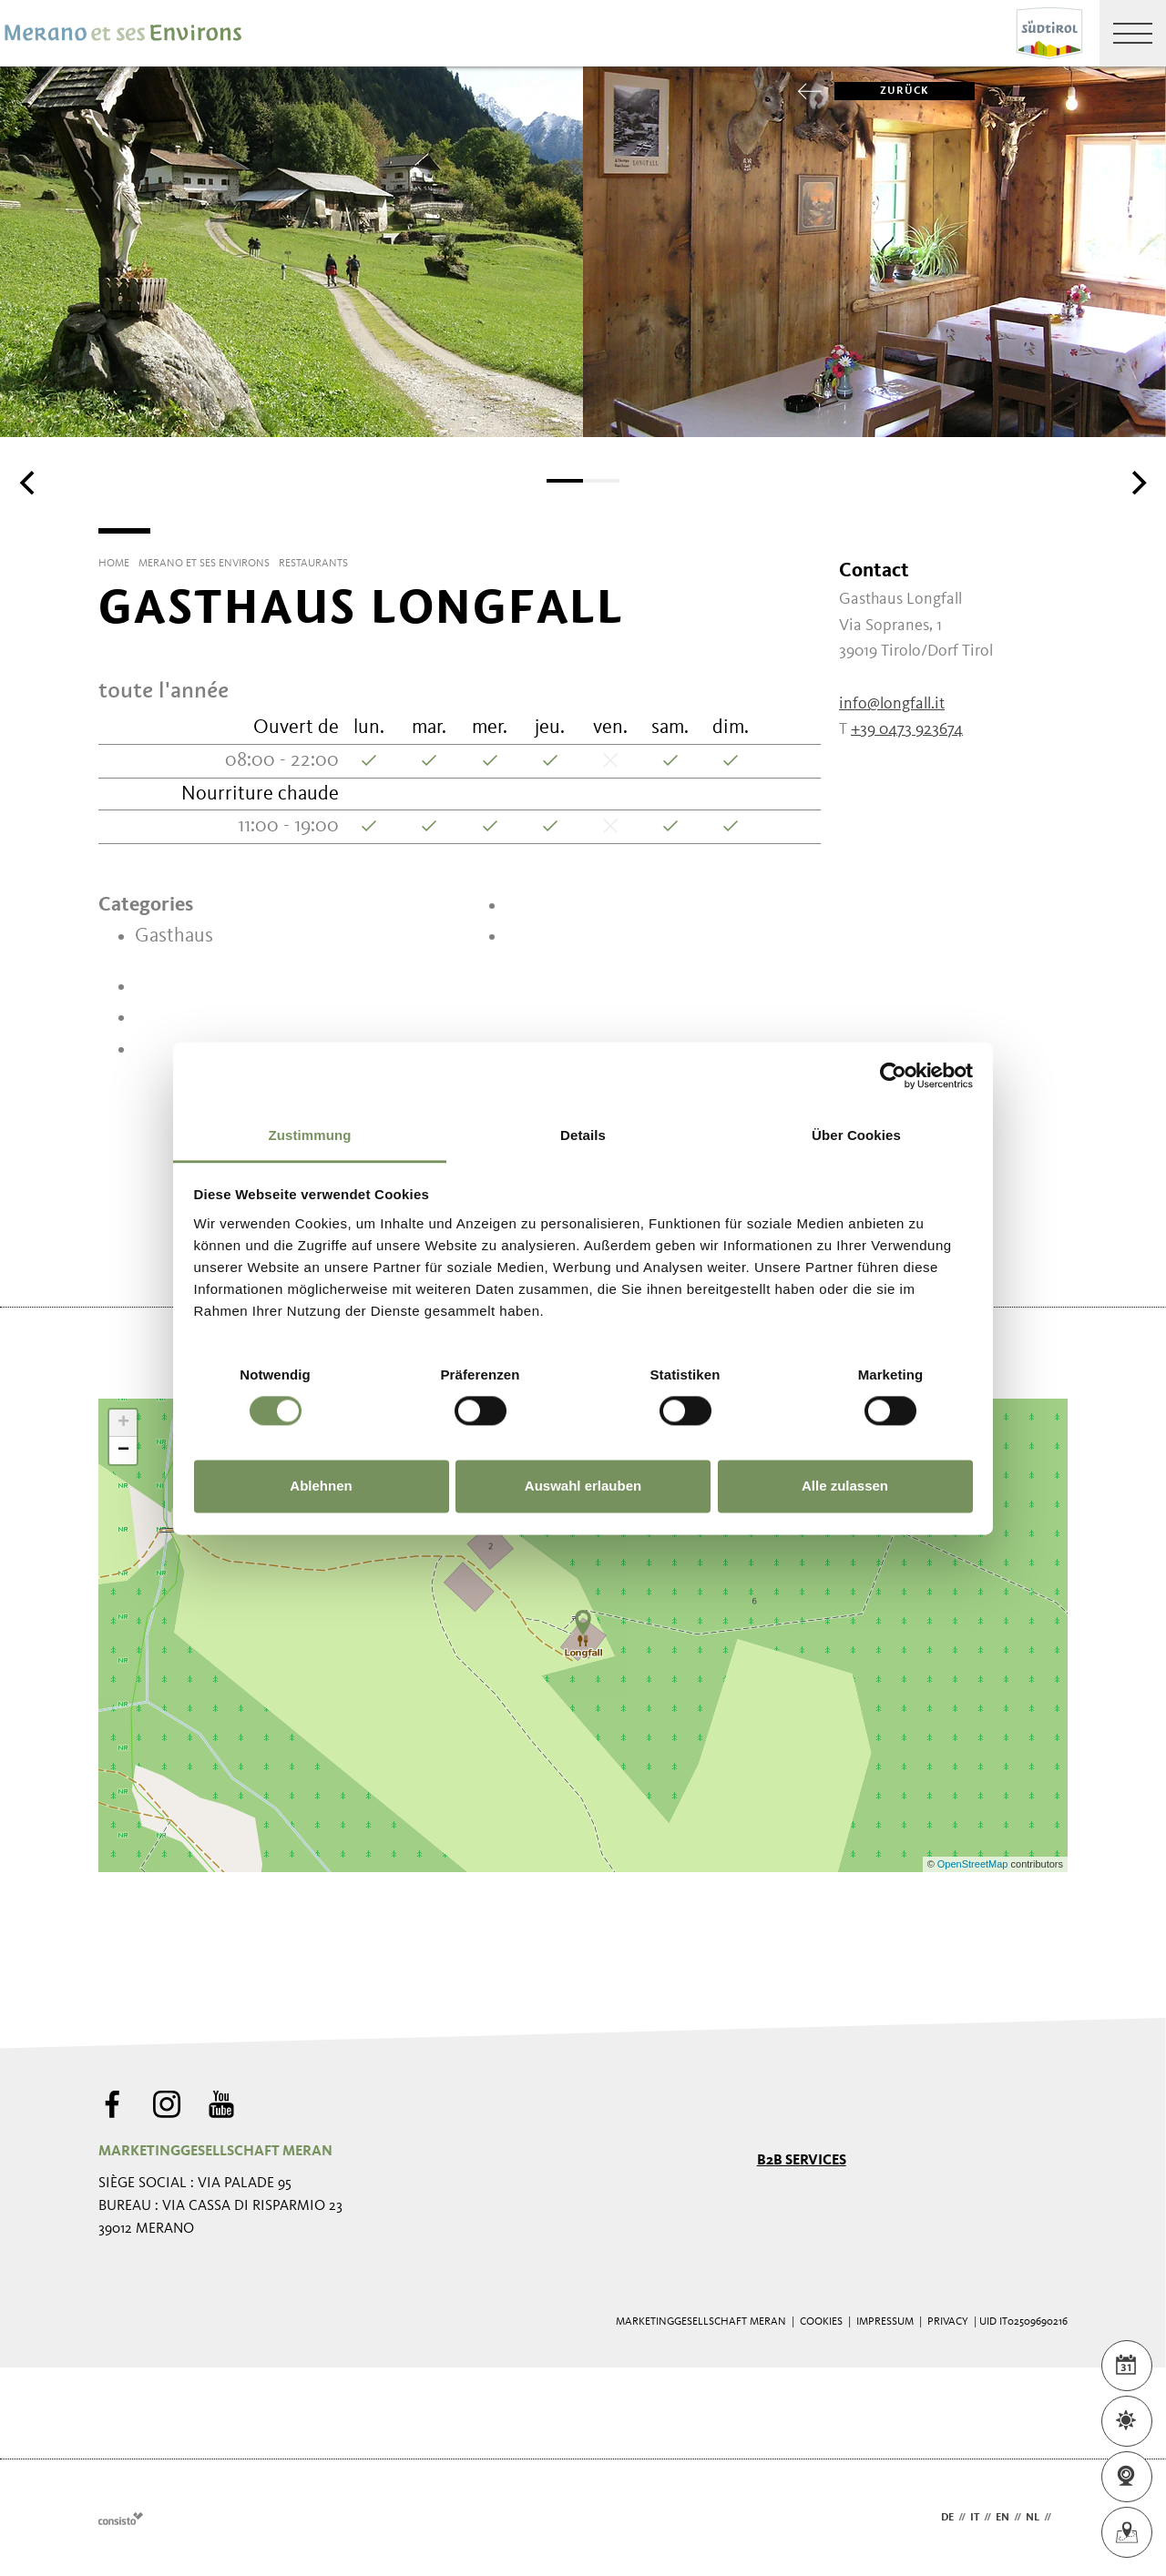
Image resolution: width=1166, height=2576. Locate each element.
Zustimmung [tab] (310, 1135)
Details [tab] (583, 1135)
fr (1062, 2517)
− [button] (123, 1450)
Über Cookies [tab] (856, 1135)
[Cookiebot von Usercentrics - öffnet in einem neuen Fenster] (893, 1075)
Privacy (947, 2321)
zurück (881, 91)
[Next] (1137, 483)
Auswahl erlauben (583, 1486)
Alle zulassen (845, 1486)
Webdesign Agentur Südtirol (120, 2518)
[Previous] (29, 483)
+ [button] (123, 1423)
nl (1032, 2517)
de (947, 2517)
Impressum (885, 2321)
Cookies (821, 2321)
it (974, 2517)
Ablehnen (321, 1486)
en (1002, 2517)
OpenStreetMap (974, 1863)
